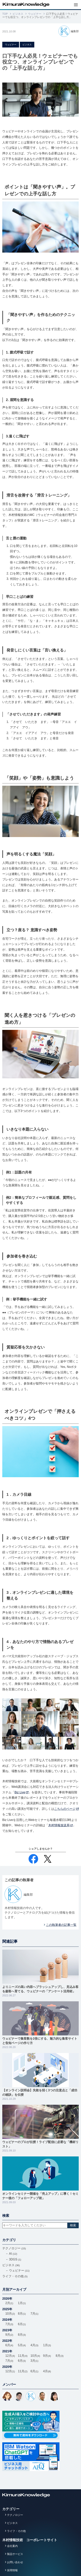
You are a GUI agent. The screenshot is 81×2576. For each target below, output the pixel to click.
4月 (34, 2345)
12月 (10, 2355)
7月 (34, 2313)
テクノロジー (14, 2248)
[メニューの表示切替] (76, 5)
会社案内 (12, 2545)
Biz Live (19, 1792)
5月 (22, 2345)
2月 (9, 2303)
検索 (73, 2225)
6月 (22, 2324)
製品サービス (15, 2554)
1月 (22, 2303)
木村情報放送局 (59, 1825)
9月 (9, 2334)
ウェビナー (34, 13)
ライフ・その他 (14, 2276)
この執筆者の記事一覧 (61, 1924)
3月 (34, 2360)
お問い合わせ (15, 2562)
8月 (22, 2313)
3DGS (15, 2259)
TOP (5, 13)
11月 (22, 2355)
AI (13, 2253)
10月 (10, 2313)
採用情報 (12, 2570)
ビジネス (18, 13)
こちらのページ (64, 1808)
